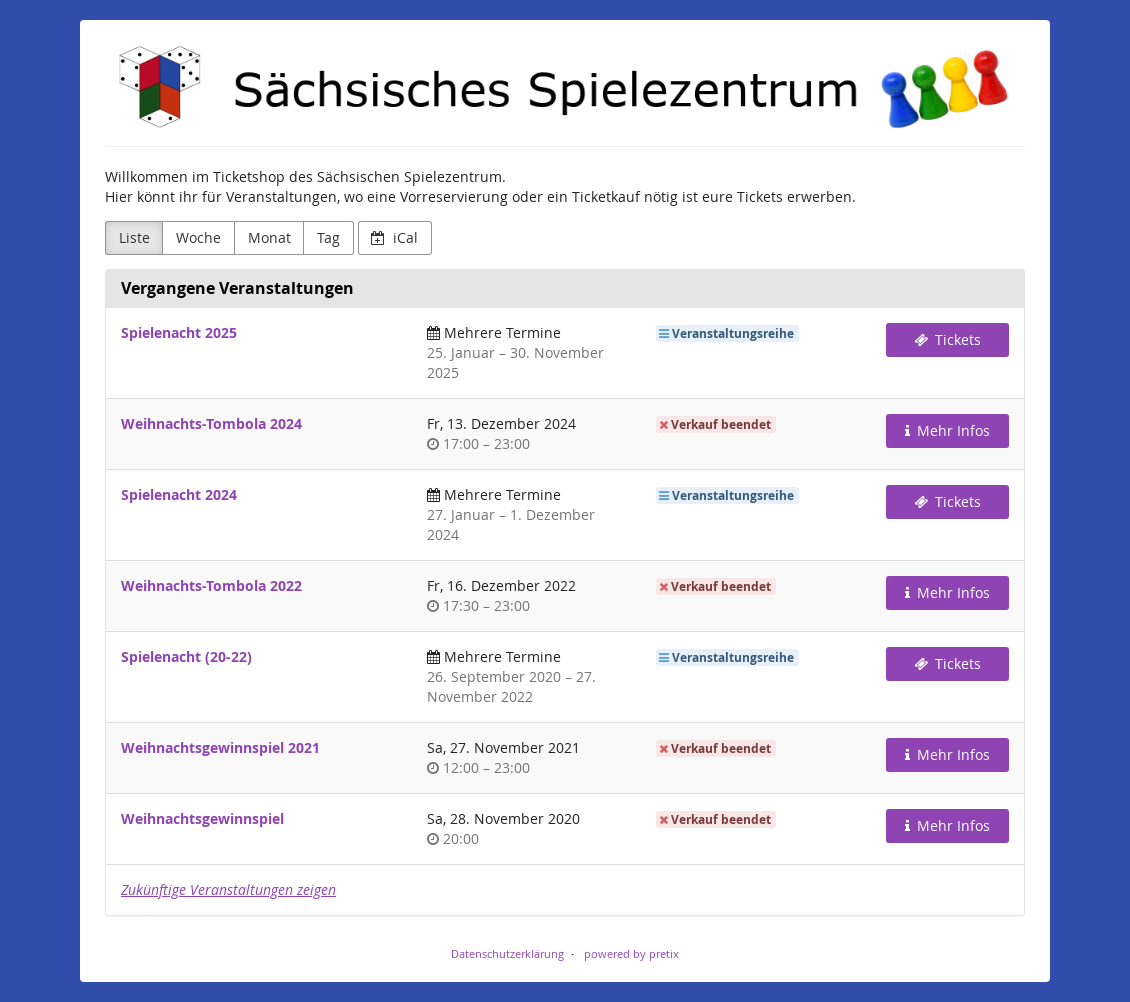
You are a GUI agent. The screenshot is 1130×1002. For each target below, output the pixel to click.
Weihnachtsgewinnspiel (202, 818)
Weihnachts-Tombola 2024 (211, 423)
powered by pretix (631, 953)
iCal (394, 237)
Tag (328, 237)
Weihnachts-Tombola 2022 (211, 585)
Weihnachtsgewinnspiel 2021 (220, 747)
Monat (269, 237)
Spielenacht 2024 (179, 494)
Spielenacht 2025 (179, 332)
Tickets (948, 339)
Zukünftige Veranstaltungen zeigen (228, 889)
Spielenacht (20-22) (186, 656)
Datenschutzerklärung (507, 953)
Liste (134, 237)
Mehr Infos (948, 430)
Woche (198, 237)
